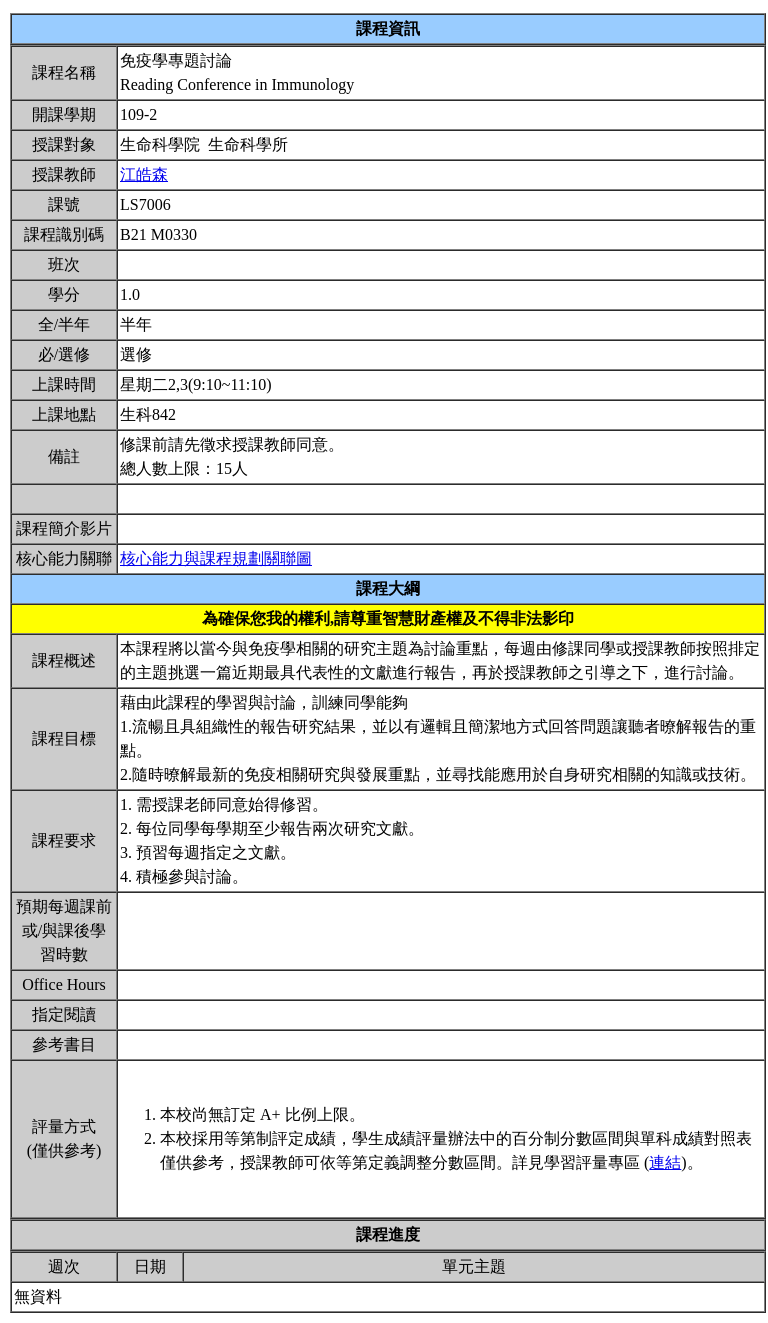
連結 (665, 1162)
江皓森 (144, 174)
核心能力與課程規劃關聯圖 (216, 558)
